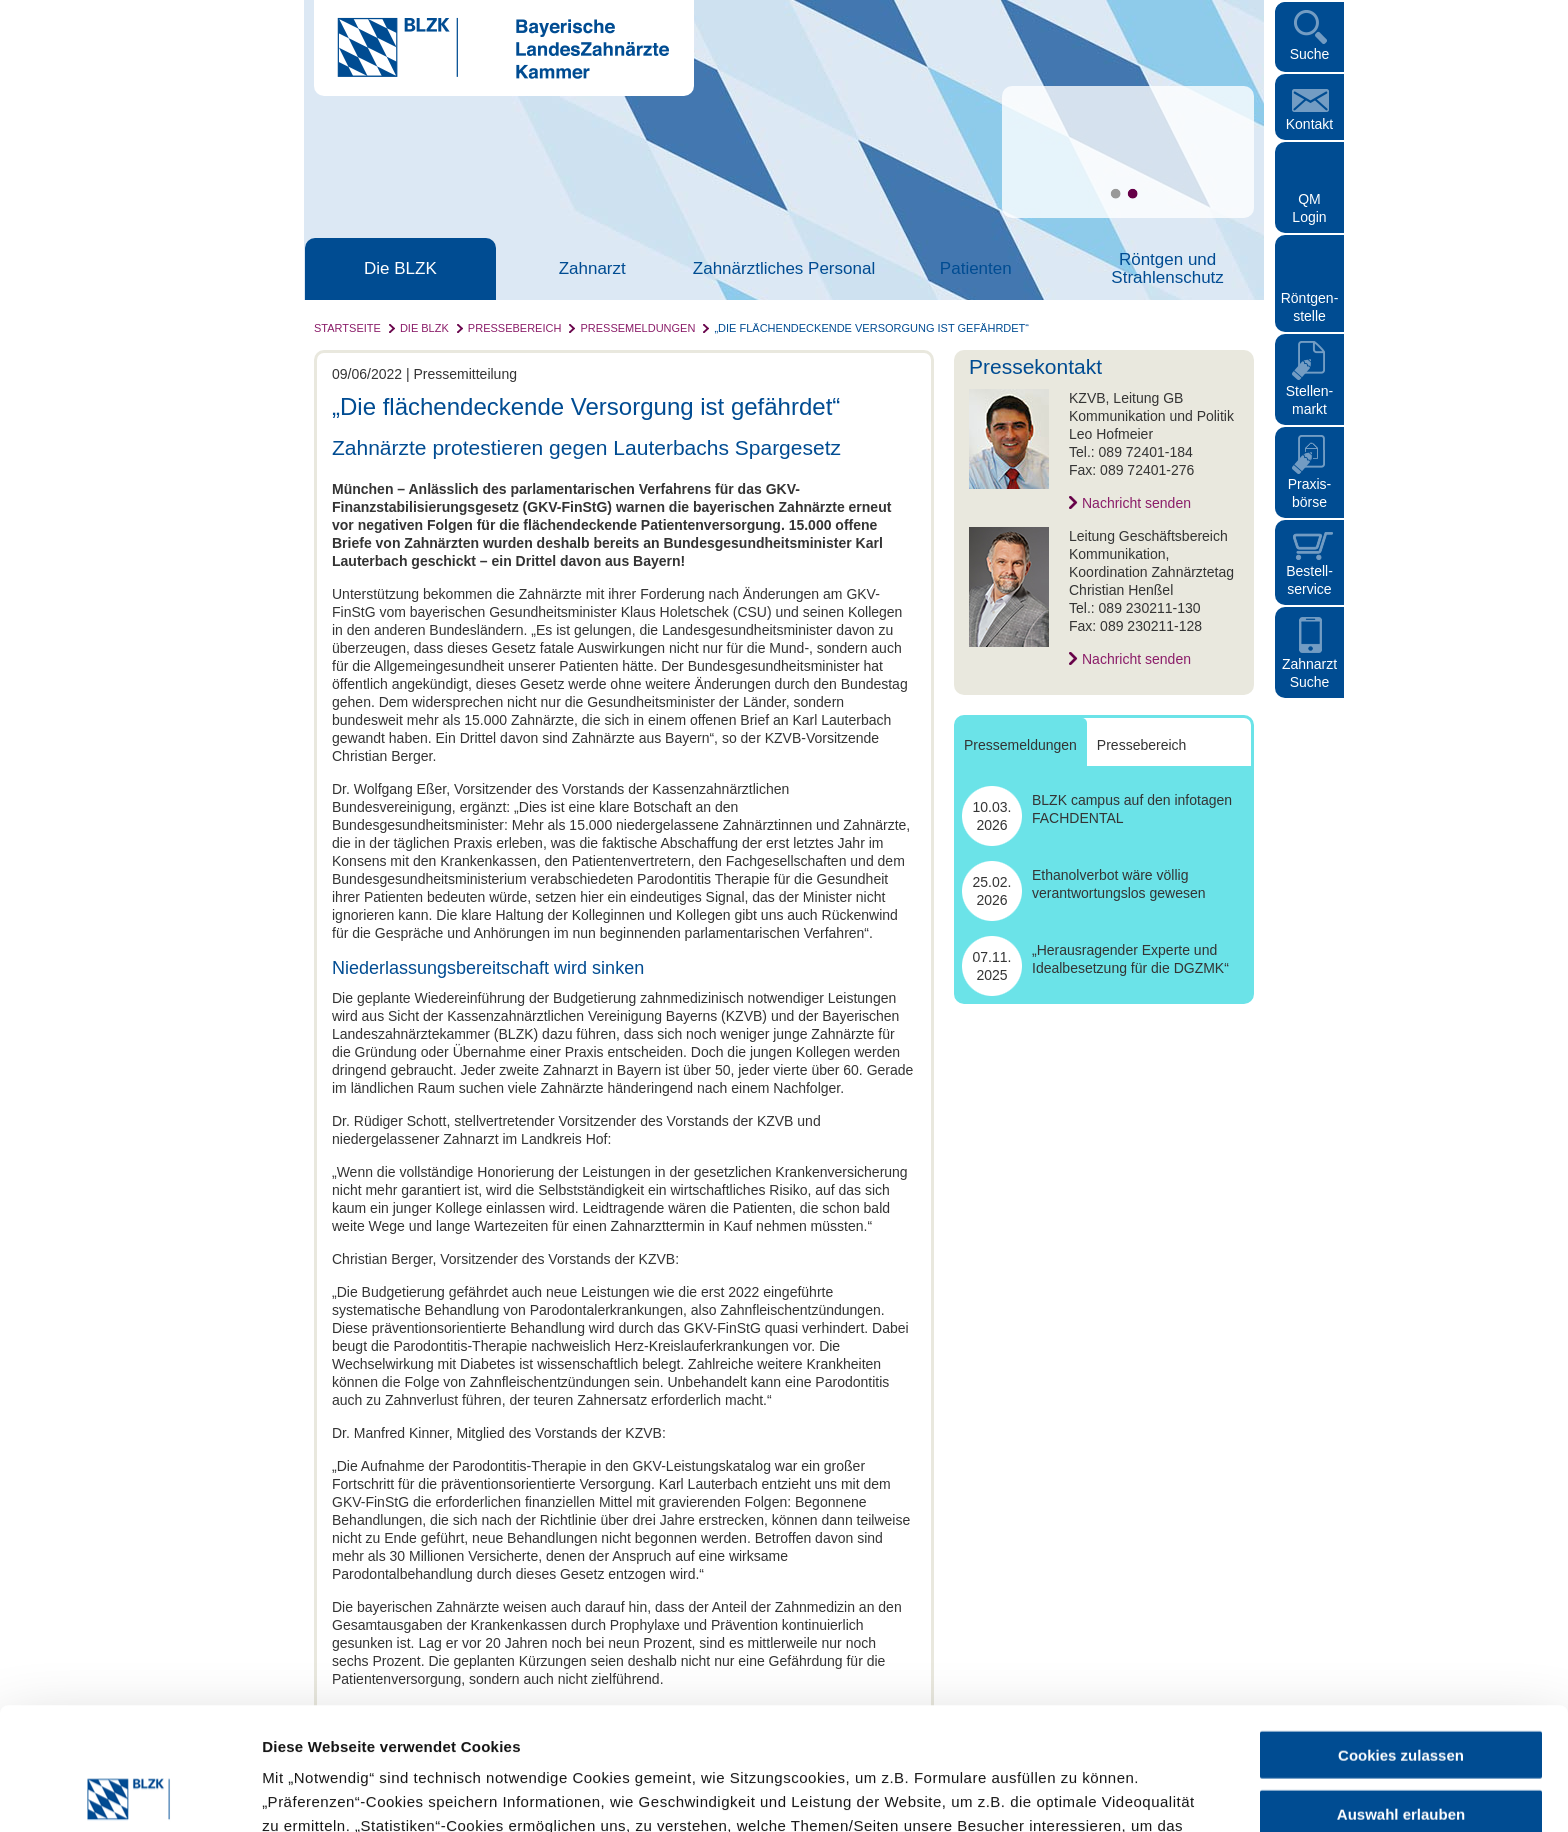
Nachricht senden (1136, 503)
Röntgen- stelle (1310, 307)
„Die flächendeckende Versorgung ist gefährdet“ (871, 328)
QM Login (1309, 208)
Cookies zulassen (1401, 1632)
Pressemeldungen (637, 328)
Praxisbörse (1310, 493)
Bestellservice (1309, 580)
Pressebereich (515, 328)
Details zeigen (1063, 1792)
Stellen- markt (1309, 400)
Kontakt (1309, 124)
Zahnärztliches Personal (784, 269)
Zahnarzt (592, 269)
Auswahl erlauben (1401, 1691)
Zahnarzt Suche (1309, 673)
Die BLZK (400, 269)
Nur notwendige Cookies (1401, 1749)
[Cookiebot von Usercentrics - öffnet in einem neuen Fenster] (129, 1793)
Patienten (976, 269)
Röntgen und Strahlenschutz (1167, 269)
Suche (1310, 54)
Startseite (347, 328)
